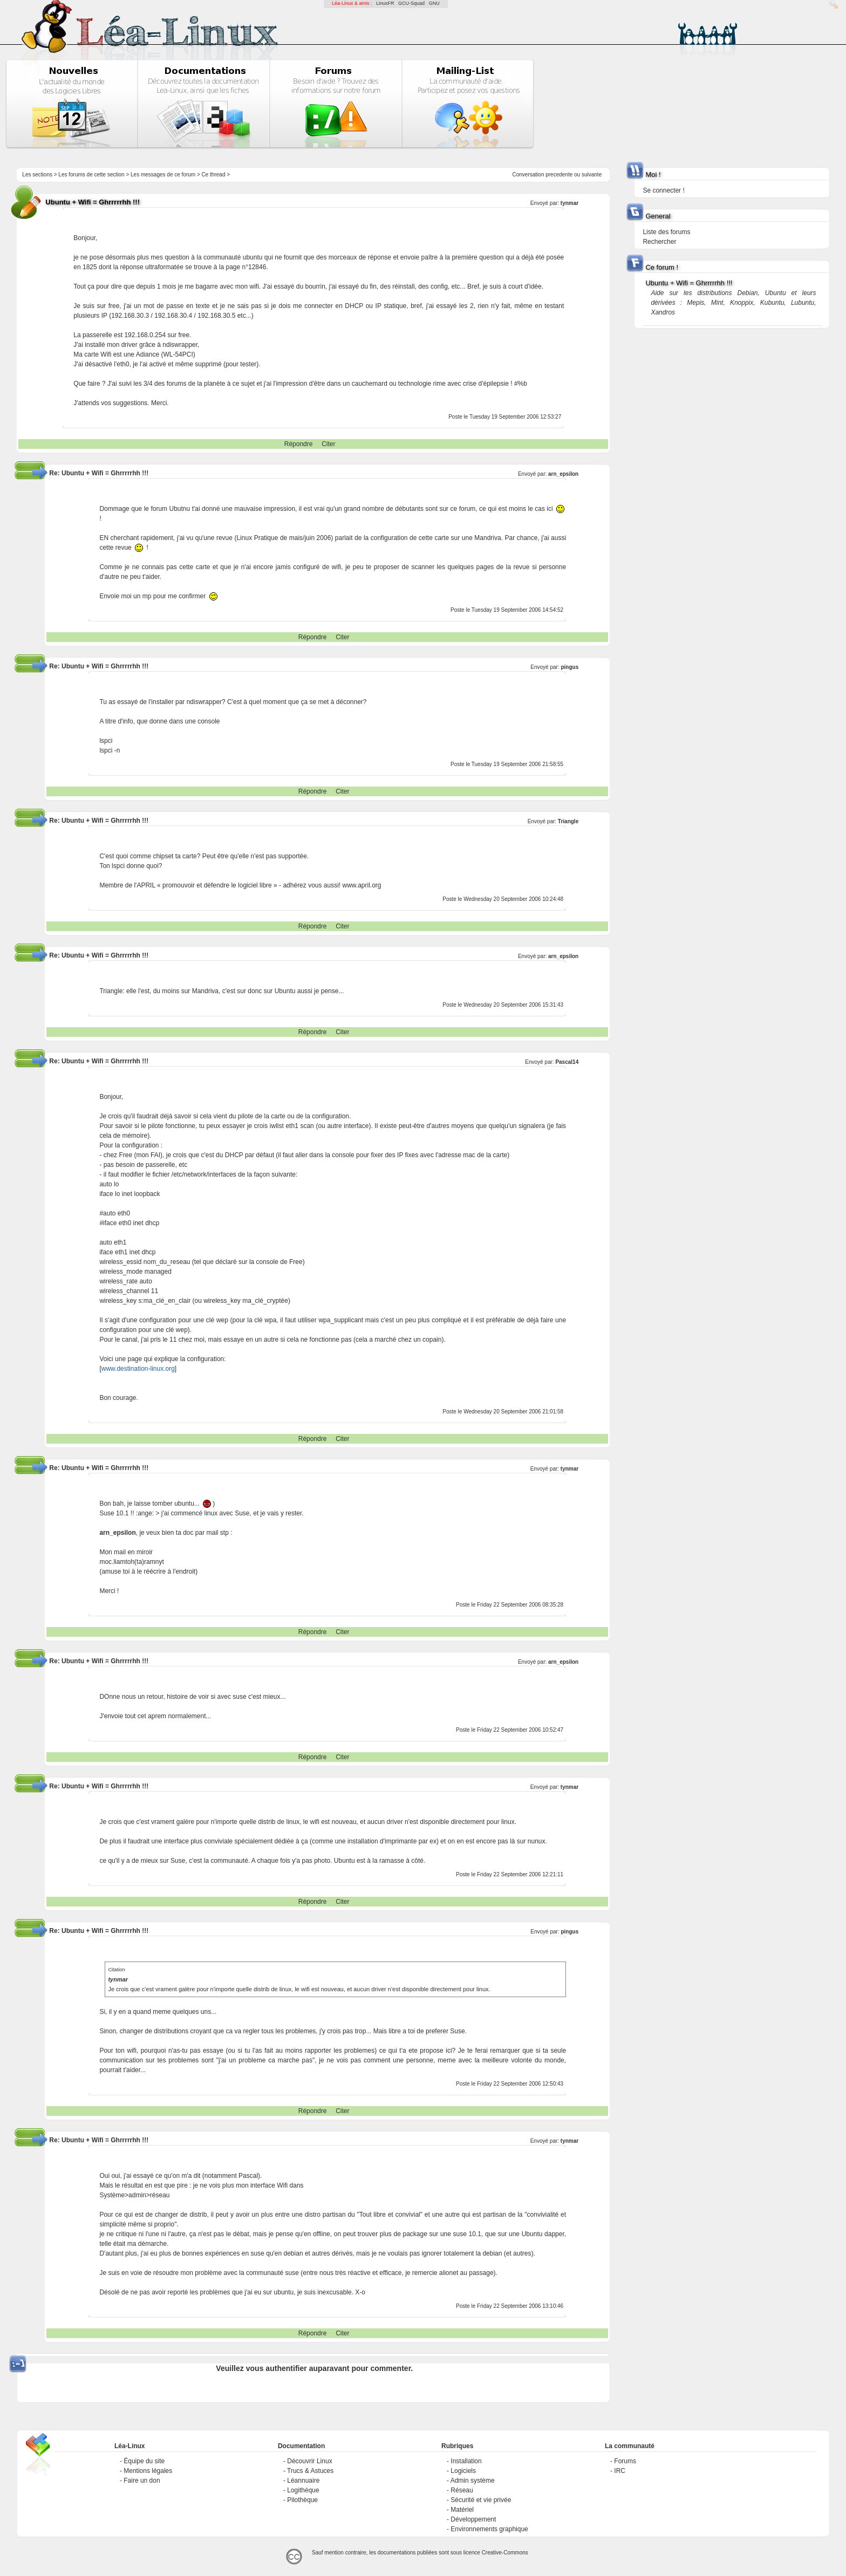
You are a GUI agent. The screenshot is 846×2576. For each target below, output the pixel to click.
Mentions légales (148, 2471)
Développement (473, 2519)
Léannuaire (303, 2480)
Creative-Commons (505, 2552)
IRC (619, 2471)
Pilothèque (302, 2500)
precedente (558, 174)
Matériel (462, 2509)
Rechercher (659, 241)
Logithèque (303, 2490)
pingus (569, 667)
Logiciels (463, 2471)
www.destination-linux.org (138, 1368)
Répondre (298, 444)
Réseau (462, 2490)
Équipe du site (144, 2461)
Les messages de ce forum (163, 174)
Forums (625, 2461)
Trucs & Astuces (310, 2471)
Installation (466, 2461)
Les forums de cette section (91, 174)
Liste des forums (666, 232)
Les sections (37, 174)
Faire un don (142, 2480)
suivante (592, 174)
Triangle (568, 821)
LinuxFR (385, 3)
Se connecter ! (663, 190)
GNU (434, 3)
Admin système (473, 2480)
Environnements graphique (489, 2529)
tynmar (569, 203)
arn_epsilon (563, 474)
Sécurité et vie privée (481, 2500)
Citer (328, 444)
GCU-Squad (411, 3)
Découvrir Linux (309, 2461)
